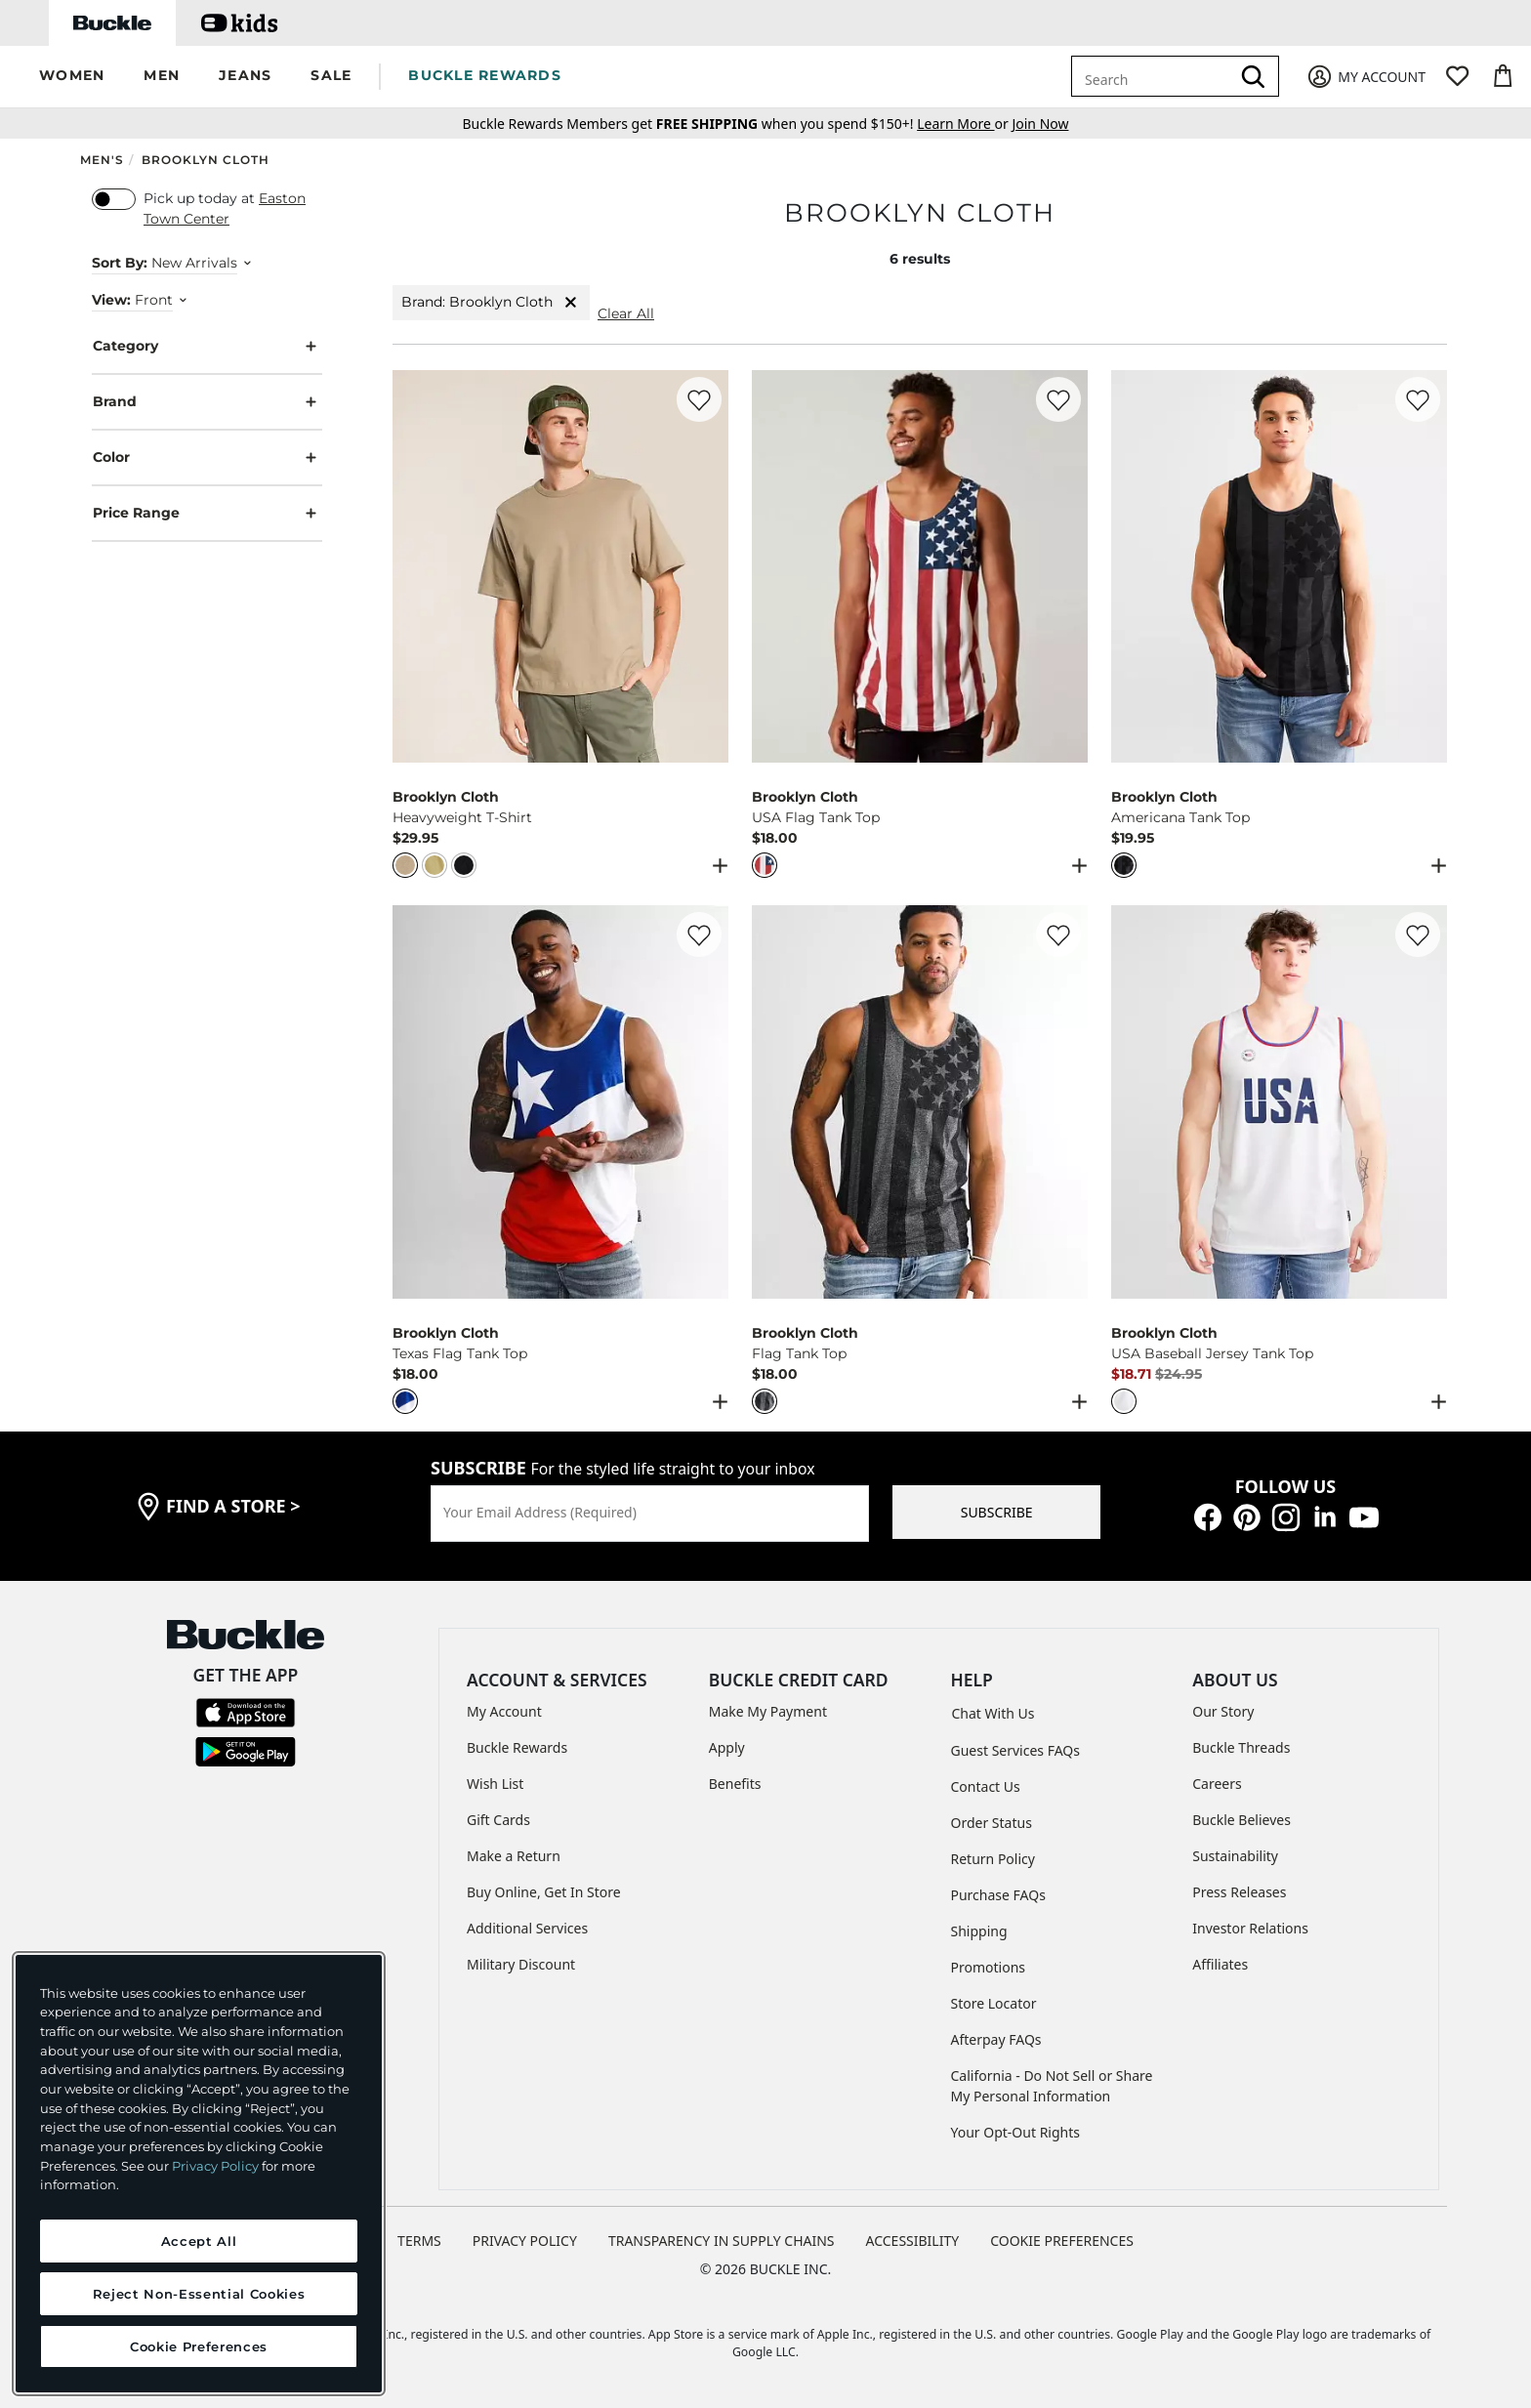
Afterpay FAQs (996, 2039)
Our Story (1223, 1711)
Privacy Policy (215, 2166)
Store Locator (994, 2003)
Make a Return (513, 1856)
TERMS (419, 2240)
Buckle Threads (1241, 1747)
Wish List (495, 1783)
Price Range (207, 513)
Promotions (988, 1967)
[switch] (114, 199)
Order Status (991, 1822)
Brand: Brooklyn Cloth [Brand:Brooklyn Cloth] (491, 302)
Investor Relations (1250, 1928)
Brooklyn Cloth (205, 159)
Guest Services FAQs (1015, 1750)
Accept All (199, 2241)
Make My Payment (768, 1711)
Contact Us (985, 1786)
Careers (1216, 1783)
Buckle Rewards (517, 1747)
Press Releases (1239, 1892)
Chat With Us (993, 1713)
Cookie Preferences (1062, 2240)
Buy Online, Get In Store (544, 1892)
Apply (727, 1747)
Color (207, 457)
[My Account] (1365, 77)
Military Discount (521, 1964)
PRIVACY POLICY (525, 2240)
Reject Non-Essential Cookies (199, 2294)
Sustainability (1235, 1856)
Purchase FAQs (998, 1895)
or (964, 123)
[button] (72, 77)
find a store (233, 1505)
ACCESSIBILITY (913, 2240)
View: (111, 300)
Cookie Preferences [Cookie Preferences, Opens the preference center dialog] (199, 2346)
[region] (199, 2173)
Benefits (735, 1783)
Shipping (979, 1931)
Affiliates (1220, 1964)
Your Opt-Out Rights (1016, 2132)
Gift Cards (498, 1819)
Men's (102, 159)
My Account (504, 1711)
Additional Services (527, 1928)
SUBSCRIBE (997, 1512)
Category (207, 346)
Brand (207, 402)
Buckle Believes (1241, 1819)
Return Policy (993, 1858)
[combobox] (1154, 76)
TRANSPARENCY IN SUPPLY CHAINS (721, 2240)
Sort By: (119, 262)
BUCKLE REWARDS (484, 75)
